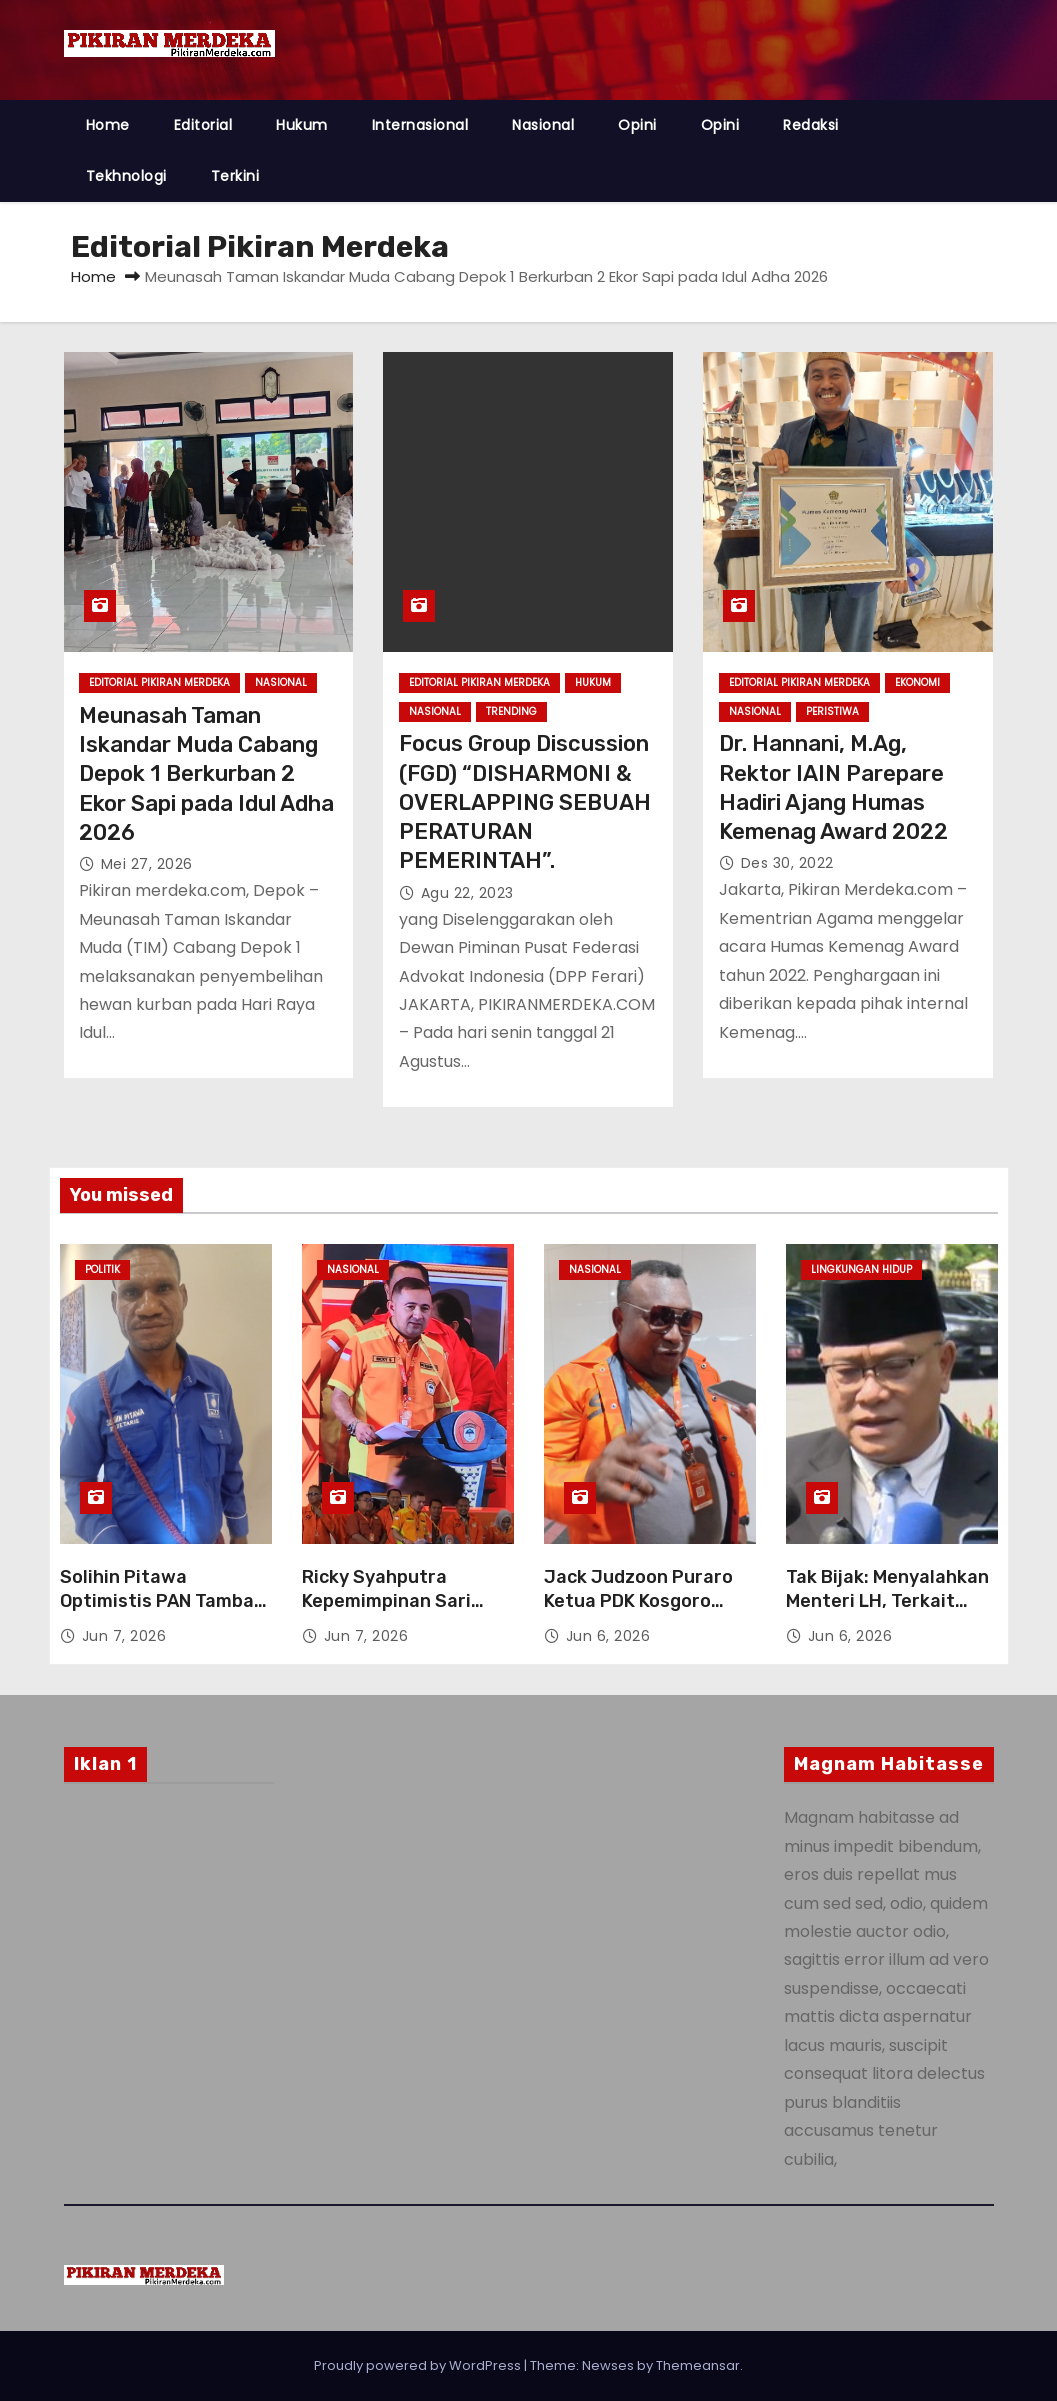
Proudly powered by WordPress (419, 2365)
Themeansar (698, 2365)
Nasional (543, 125)
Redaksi (811, 125)
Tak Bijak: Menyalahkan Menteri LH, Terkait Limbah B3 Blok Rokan (887, 1601)
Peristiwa (832, 711)
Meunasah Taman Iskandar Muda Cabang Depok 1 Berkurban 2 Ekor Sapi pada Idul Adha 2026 (206, 774)
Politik (102, 1269)
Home (108, 125)
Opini (637, 125)
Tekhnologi (126, 176)
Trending (511, 711)
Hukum (302, 125)
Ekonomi (917, 682)
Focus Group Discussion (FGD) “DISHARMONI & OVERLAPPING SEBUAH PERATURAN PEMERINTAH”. (525, 802)
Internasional (420, 125)
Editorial (203, 125)
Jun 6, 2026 (608, 1636)
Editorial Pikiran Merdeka (159, 682)
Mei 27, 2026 (147, 864)
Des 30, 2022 (787, 863)
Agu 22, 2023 (467, 893)
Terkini (235, 176)
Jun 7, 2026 (124, 1636)
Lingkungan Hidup (861, 1269)
